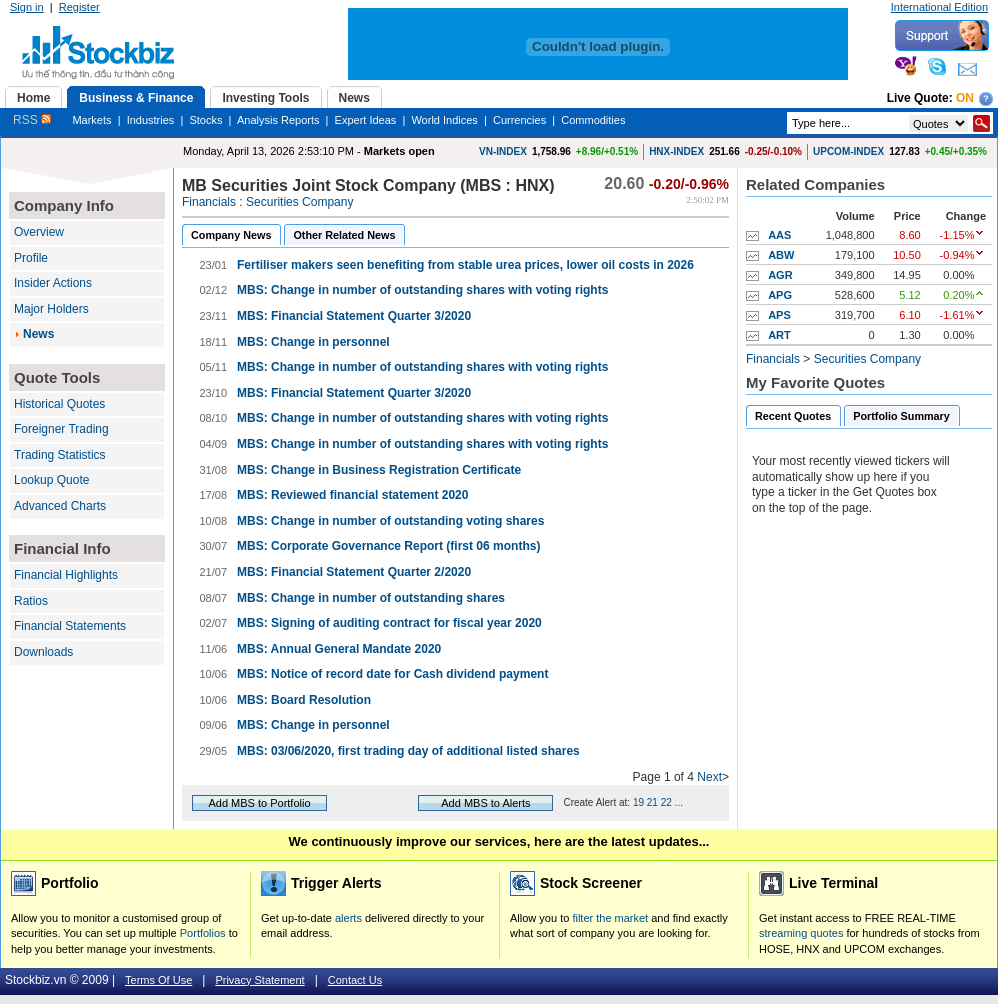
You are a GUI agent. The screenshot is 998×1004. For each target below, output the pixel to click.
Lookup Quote (51, 480)
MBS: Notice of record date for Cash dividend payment (392, 674)
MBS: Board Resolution (304, 700)
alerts (348, 918)
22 (666, 802)
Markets (91, 120)
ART (779, 335)
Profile (31, 258)
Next (709, 777)
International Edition (939, 7)
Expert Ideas (366, 120)
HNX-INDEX (676, 151)
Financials (209, 202)
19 (638, 802)
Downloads (43, 652)
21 (652, 802)
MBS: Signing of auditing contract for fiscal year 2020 (389, 623)
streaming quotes (801, 933)
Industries (151, 120)
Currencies (519, 120)
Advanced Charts (60, 506)
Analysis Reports (278, 120)
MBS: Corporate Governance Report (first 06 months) (388, 546)
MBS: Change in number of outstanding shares (371, 598)
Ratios (31, 601)
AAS (779, 235)
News (38, 334)
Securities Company (299, 202)
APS (779, 315)
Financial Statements (70, 626)
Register (79, 7)
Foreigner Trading (61, 429)
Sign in (27, 7)
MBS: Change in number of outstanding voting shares (390, 521)
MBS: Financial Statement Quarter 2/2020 (354, 572)
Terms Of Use (158, 980)
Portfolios (203, 933)
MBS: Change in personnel (313, 342)
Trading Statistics (60, 455)
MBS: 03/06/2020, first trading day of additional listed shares (408, 751)
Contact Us (355, 980)
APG (780, 295)
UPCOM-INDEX (848, 151)
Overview (39, 232)
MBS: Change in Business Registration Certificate (379, 470)
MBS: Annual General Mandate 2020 (339, 649)
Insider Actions (53, 283)
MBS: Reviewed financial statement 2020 (352, 495)
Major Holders (51, 309)
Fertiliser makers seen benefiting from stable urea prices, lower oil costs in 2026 (465, 265)
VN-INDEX (503, 151)
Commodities (593, 120)
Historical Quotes (59, 404)
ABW (781, 255)
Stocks (205, 120)
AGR (780, 275)
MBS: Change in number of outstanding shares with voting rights (422, 290)
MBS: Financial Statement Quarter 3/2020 (354, 316)
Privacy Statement (259, 980)
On (965, 98)
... (679, 802)
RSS (32, 120)
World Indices (444, 120)
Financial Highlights (66, 575)
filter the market (610, 918)
